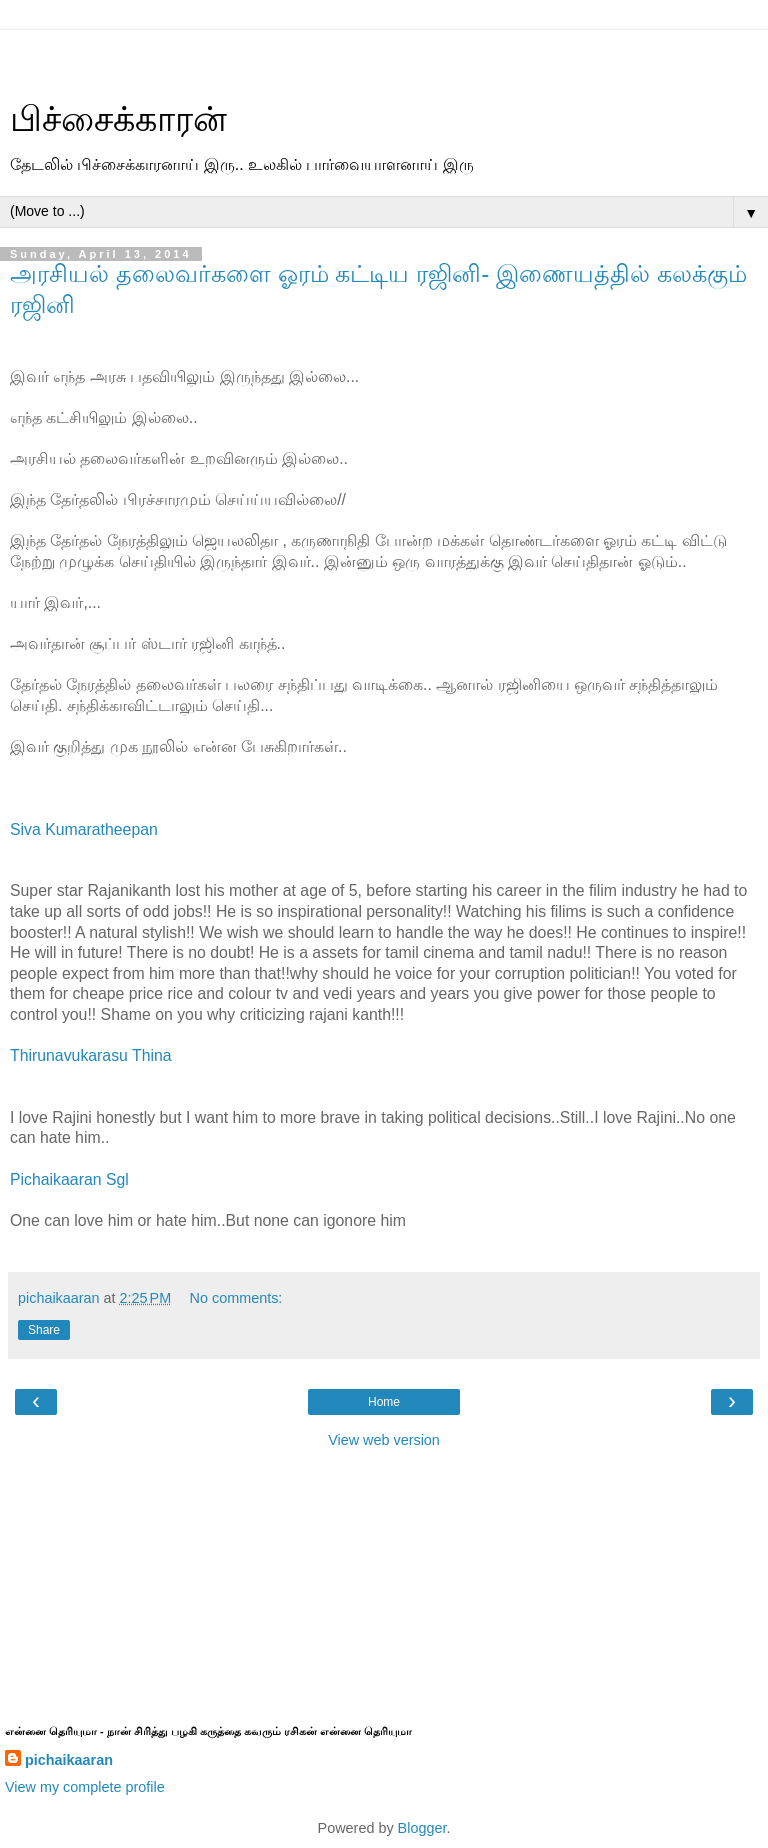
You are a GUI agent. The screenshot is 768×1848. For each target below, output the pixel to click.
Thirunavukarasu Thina (91, 1055)
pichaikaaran (69, 1760)
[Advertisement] (384, 55)
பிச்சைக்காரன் (118, 119)
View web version (384, 1440)
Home (384, 1402)
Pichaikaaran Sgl (69, 1179)
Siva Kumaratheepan (84, 829)
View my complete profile (85, 1787)
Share (44, 1330)
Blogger (422, 1828)
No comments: (236, 1298)
